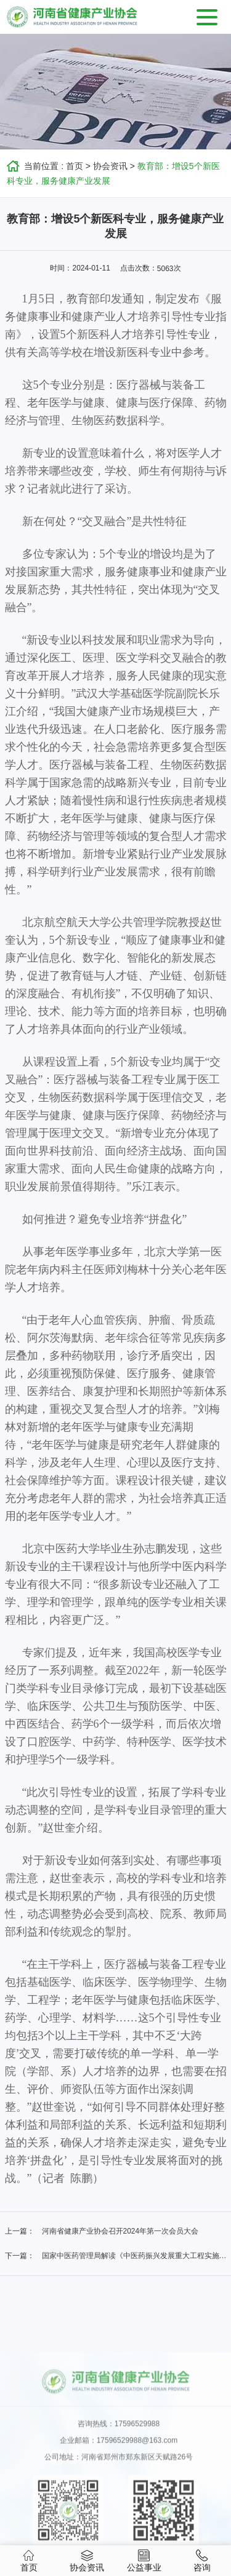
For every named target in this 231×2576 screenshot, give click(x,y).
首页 (74, 166)
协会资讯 (110, 166)
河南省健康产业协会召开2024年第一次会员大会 (120, 2231)
